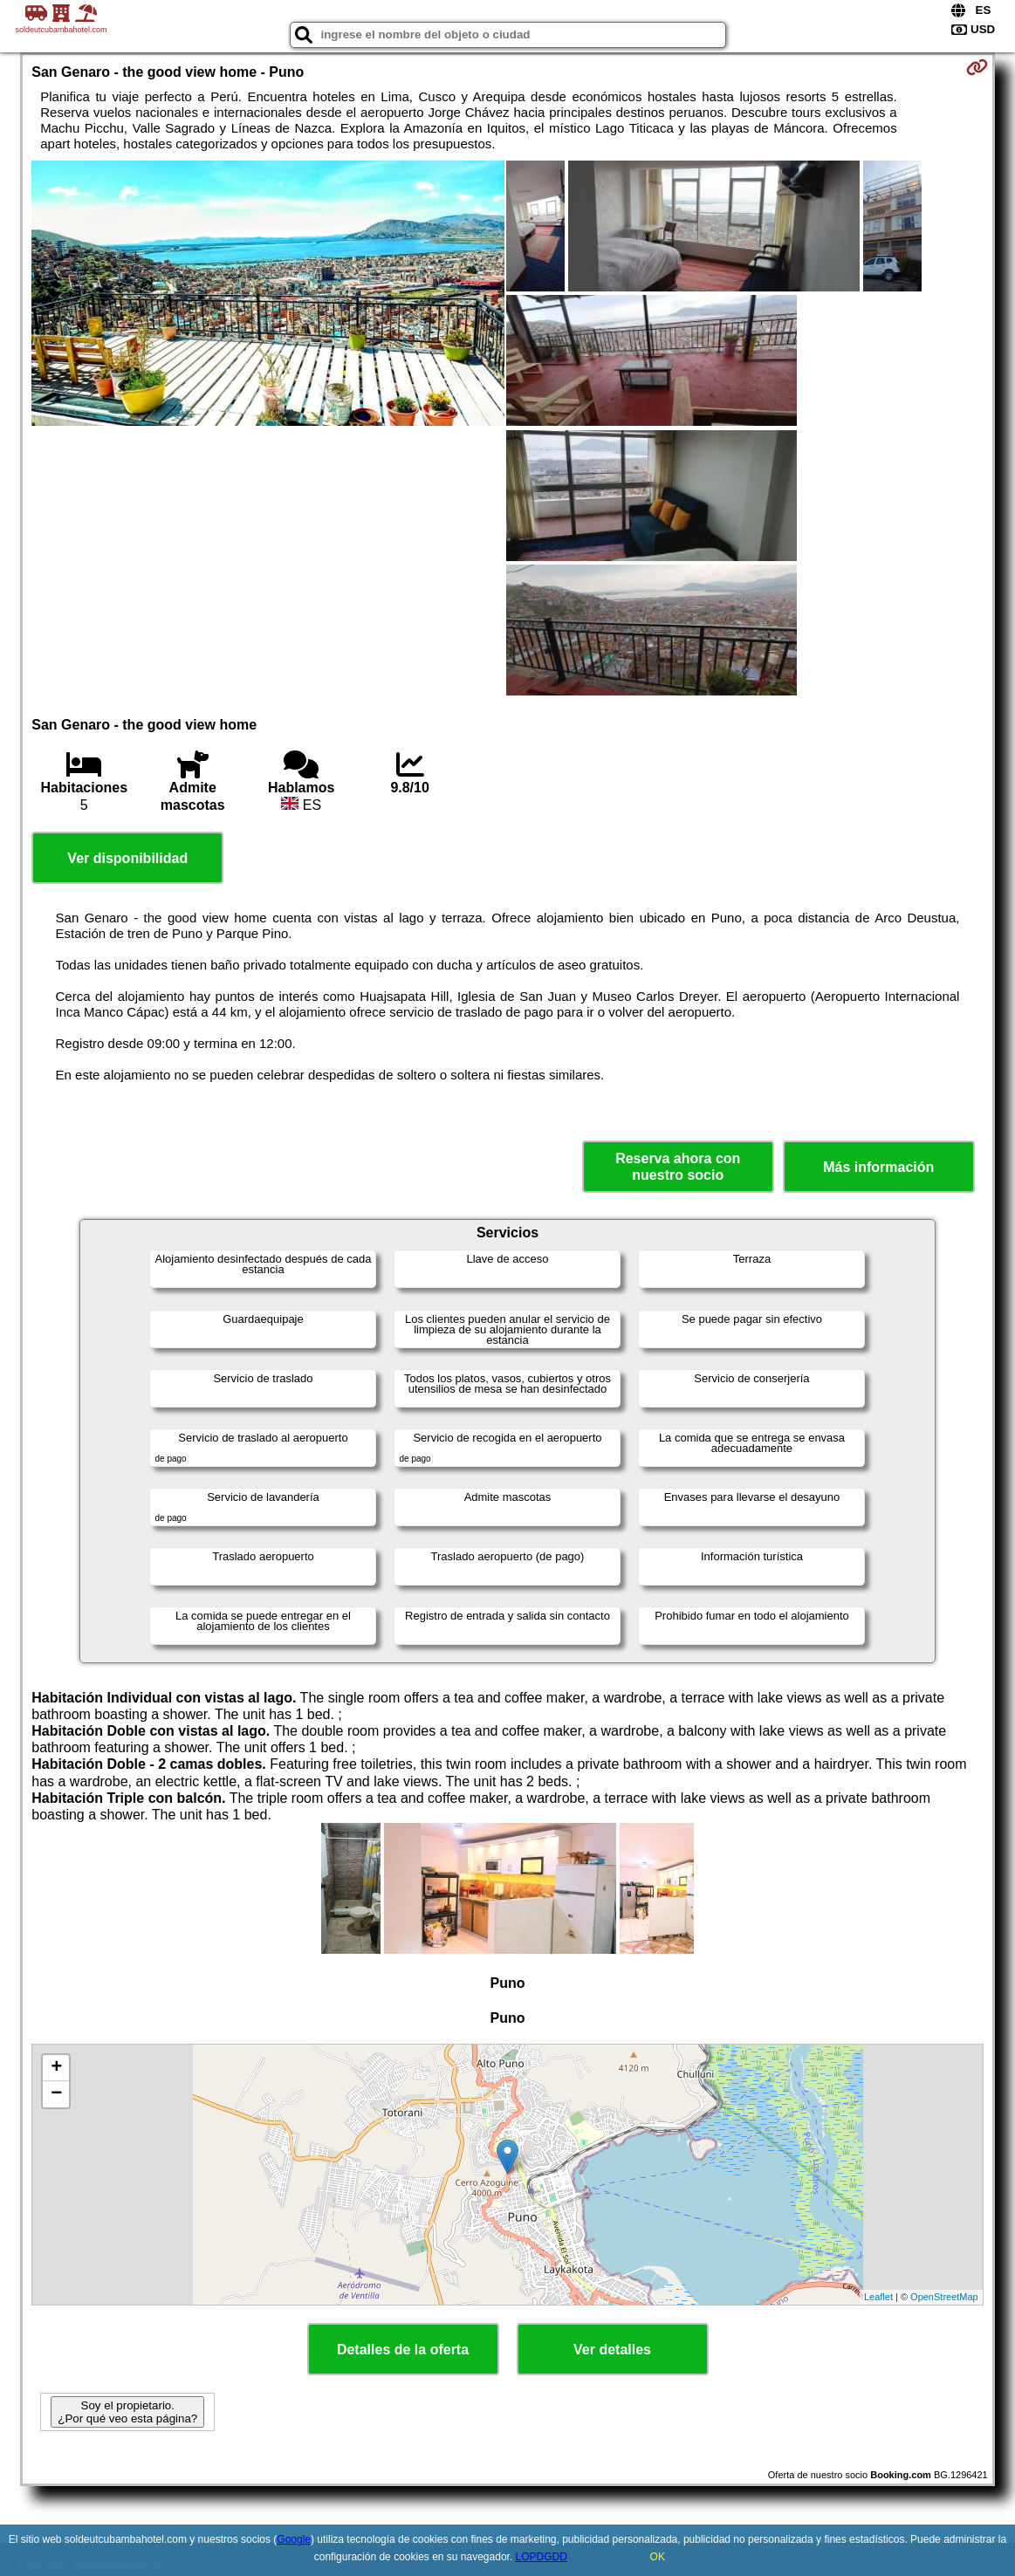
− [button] (56, 2094)
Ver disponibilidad (127, 858)
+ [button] (56, 2068)
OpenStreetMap (944, 2297)
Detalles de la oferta (403, 2349)
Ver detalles (612, 2349)
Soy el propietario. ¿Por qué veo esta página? (127, 2412)
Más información (878, 1167)
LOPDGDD (541, 2557)
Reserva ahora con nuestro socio (677, 1166)
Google (294, 2539)
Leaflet (878, 2297)
